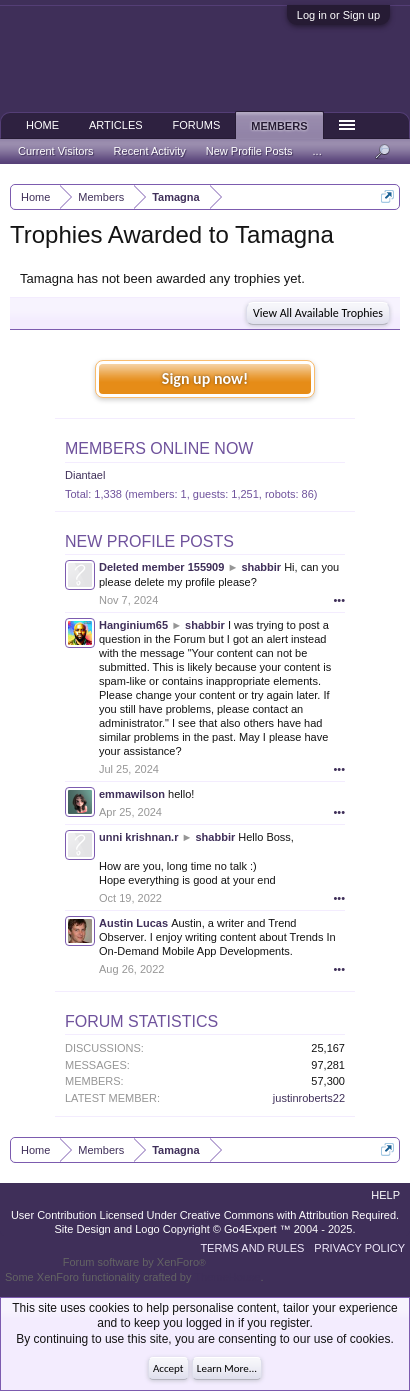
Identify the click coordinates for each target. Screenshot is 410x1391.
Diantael (85, 475)
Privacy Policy (359, 1248)
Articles (116, 125)
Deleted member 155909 (161, 567)
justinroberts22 (309, 1098)
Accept (168, 1368)
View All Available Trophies (318, 313)
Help (385, 1195)
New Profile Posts (149, 541)
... (317, 151)
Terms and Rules (252, 1248)
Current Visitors (56, 151)
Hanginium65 (133, 625)
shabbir (261, 567)
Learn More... (227, 1368)
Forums (197, 125)
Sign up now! (205, 378)
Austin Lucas (133, 923)
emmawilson (132, 794)
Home (42, 125)
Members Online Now (159, 448)
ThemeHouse (227, 1277)
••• (339, 600)
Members (279, 126)
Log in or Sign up (338, 15)
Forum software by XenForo (134, 1262)
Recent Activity (150, 151)
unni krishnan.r (138, 837)
